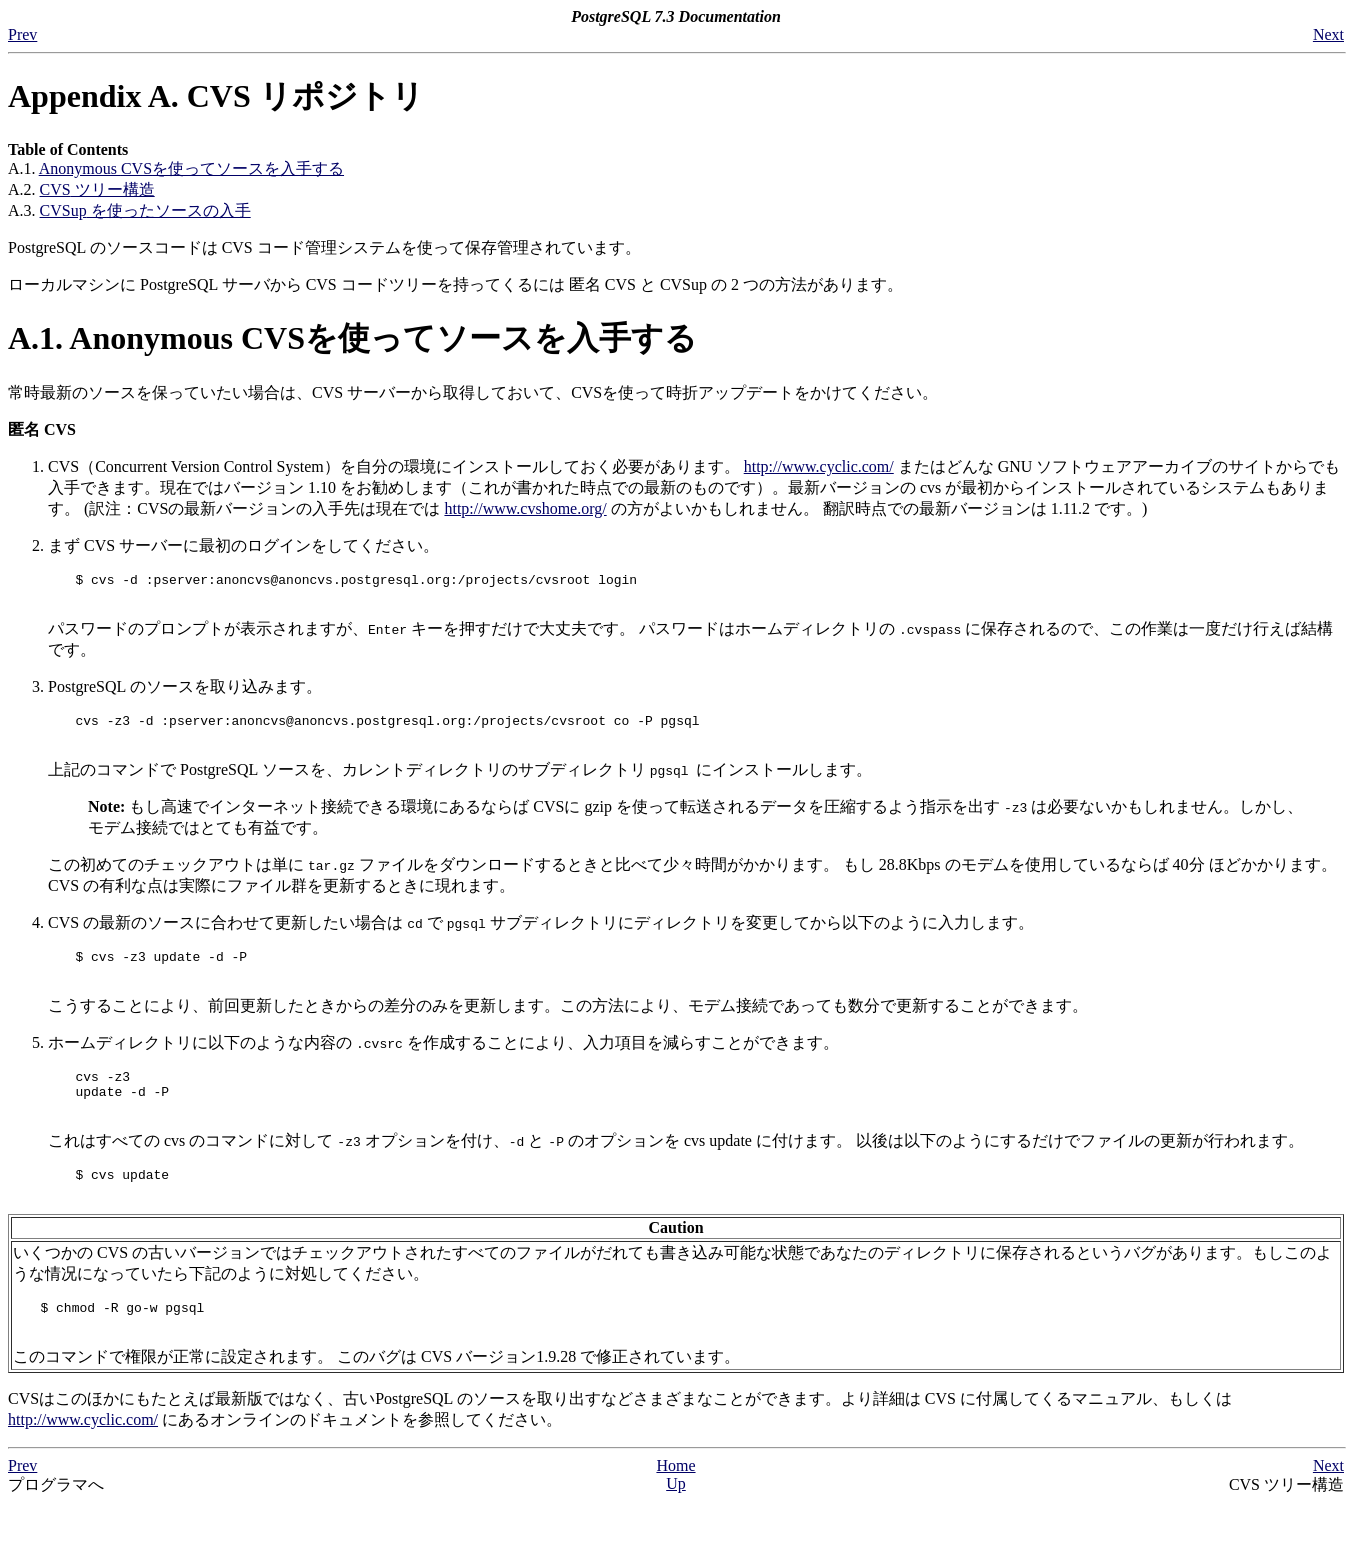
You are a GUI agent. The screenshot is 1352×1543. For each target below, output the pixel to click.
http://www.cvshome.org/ (525, 508)
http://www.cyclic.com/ (819, 466)
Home (675, 1504)
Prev (22, 34)
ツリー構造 (97, 189)
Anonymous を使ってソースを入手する (191, 168)
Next (1328, 34)
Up (676, 1522)
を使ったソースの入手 (145, 210)
